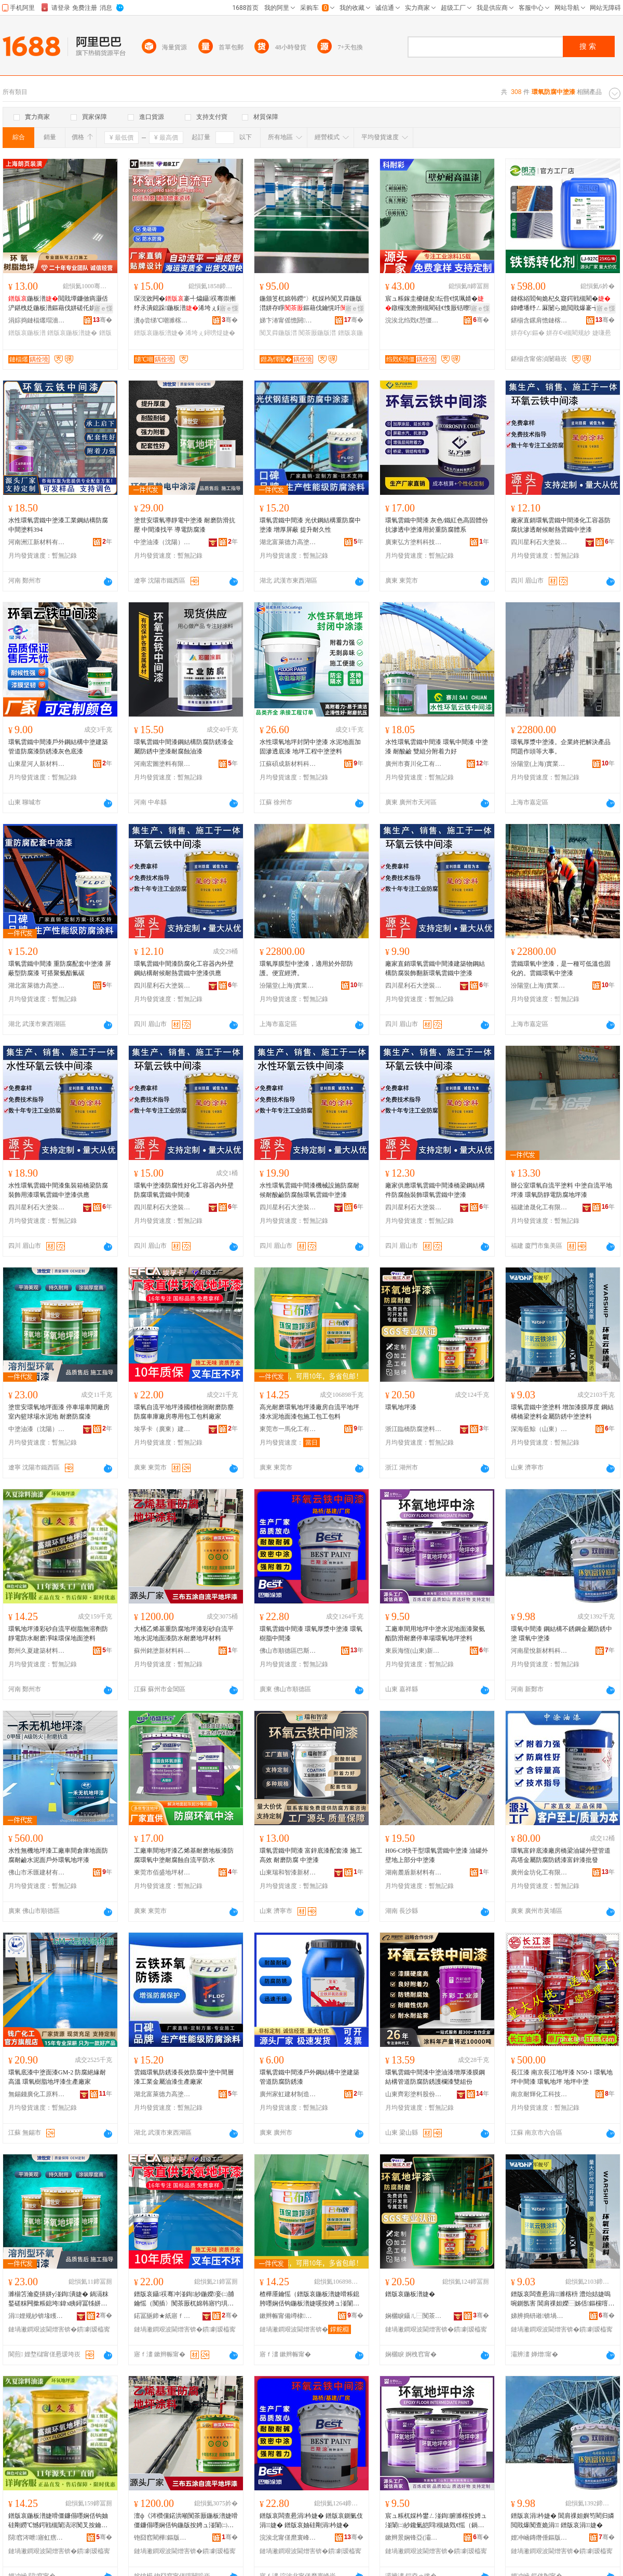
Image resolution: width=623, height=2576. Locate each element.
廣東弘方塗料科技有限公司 (413, 542)
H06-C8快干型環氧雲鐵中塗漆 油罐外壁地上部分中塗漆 (436, 1855)
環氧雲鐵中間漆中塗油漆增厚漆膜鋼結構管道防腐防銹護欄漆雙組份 (435, 2077)
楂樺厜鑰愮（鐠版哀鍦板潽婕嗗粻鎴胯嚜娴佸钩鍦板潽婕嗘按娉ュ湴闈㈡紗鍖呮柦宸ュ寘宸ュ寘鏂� (309, 2299)
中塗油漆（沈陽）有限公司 (162, 542)
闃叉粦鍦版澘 (278, 332)
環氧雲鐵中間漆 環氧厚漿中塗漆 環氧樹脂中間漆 (311, 1633)
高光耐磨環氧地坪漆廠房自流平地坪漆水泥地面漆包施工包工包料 (309, 1412)
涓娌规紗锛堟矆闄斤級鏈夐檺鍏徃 (36, 2315)
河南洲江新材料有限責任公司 (36, 542)
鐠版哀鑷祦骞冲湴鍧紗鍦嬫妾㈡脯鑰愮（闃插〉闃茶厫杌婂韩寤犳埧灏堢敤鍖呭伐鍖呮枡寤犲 (184, 2299)
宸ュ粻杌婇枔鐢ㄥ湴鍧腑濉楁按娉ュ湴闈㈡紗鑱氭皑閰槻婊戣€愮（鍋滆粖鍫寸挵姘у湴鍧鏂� (436, 2521)
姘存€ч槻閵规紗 (568, 332)
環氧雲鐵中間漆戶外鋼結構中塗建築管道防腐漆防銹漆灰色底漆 (58, 746)
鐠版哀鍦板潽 (27, 332)
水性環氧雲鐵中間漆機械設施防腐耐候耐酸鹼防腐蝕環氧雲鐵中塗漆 (309, 1190)
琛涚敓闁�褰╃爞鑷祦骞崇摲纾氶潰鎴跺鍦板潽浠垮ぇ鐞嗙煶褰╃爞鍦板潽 (185, 304)
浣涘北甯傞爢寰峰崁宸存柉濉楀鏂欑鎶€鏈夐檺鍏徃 (288, 2537)
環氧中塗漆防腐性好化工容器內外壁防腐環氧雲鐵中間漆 (184, 1190)
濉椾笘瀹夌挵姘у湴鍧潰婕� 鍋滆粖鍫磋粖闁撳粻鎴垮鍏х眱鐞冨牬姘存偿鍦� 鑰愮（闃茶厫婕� (58, 2299)
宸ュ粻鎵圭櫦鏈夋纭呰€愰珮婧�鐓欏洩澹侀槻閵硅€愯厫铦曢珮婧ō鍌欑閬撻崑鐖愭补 (436, 304)
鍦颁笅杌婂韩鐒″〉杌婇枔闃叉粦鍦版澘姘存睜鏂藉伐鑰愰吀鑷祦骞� (311, 304)
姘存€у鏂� (528, 332)
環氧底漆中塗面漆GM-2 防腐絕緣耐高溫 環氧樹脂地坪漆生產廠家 (57, 2077)
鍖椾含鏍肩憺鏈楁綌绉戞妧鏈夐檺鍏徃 (539, 320)
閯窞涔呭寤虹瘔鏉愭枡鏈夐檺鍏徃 (36, 2537)
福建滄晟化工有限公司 (539, 1207)
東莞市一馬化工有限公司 (288, 1429)
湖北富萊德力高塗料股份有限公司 (288, 542)
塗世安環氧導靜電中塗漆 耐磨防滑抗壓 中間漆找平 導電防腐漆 (184, 525)
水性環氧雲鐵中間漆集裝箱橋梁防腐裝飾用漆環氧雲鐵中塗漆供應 (58, 1190)
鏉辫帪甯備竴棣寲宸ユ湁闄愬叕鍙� (288, 2315)
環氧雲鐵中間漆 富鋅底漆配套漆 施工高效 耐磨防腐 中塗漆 (311, 1855)
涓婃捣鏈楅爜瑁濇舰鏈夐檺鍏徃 (36, 320)
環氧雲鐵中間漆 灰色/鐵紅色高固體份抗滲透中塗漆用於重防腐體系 (436, 525)
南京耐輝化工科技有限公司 (539, 2094)
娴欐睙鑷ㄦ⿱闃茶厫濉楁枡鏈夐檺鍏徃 (413, 2315)
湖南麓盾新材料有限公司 (413, 1872)
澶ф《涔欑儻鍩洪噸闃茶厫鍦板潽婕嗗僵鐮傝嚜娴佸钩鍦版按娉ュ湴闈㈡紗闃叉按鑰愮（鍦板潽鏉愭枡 (186, 2521)
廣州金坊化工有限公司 (539, 1872)
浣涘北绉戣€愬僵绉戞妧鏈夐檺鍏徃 (413, 320)
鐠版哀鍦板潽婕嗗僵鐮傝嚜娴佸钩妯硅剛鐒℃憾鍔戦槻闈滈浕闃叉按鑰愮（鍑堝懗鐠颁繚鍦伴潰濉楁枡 (58, 2521)
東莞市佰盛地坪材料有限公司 (162, 1872)
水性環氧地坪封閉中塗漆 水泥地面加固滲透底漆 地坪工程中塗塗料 (310, 746)
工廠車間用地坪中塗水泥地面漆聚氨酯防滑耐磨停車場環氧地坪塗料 (435, 1633)
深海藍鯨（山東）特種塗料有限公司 (539, 1429)
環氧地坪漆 (400, 1407)
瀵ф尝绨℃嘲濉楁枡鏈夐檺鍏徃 (162, 320)
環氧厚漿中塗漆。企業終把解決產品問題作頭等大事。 (561, 746)
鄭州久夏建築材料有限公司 (36, 1650)
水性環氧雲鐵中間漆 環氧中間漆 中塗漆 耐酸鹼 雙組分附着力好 (436, 746)
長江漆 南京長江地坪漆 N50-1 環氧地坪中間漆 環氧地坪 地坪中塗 (562, 2077)
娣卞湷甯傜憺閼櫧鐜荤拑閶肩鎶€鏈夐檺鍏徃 (288, 320)
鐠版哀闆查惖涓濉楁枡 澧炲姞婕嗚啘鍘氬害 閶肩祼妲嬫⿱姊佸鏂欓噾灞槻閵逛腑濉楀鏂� (562, 2299)
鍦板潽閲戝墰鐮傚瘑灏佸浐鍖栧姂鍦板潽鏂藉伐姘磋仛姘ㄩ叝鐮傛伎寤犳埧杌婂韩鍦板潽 (58, 304)
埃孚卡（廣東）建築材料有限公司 (162, 1429)
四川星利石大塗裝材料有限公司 (539, 542)
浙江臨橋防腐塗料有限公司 (413, 1429)
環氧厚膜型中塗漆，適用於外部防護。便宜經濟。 (306, 968)
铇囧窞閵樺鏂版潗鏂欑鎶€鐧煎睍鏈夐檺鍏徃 (162, 2537)
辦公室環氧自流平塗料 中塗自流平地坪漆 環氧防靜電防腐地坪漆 (561, 1190)
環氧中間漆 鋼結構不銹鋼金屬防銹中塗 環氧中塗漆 (561, 1633)
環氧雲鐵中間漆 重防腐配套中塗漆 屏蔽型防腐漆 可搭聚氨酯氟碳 (59, 968)
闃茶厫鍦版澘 (317, 332)
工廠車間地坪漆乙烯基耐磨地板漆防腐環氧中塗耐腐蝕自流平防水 (184, 1855)
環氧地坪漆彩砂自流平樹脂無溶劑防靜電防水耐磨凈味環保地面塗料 (58, 1633)
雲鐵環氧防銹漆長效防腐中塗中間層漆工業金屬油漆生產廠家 (184, 2077)
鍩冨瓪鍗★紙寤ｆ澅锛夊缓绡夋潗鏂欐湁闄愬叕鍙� (162, 2315)
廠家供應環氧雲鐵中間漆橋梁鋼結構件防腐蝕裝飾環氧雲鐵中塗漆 (435, 1190)
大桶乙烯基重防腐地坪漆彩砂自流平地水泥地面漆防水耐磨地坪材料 (184, 1633)
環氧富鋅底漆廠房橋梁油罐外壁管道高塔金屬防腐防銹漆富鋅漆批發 (561, 1855)
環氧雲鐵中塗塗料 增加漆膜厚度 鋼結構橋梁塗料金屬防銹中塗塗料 (562, 1412)
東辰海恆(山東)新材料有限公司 (413, 1650)
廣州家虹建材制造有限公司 (288, 2094)
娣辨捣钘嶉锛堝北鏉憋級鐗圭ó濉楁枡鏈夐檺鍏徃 (539, 2315)
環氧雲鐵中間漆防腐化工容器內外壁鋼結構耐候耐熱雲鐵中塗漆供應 (184, 968)
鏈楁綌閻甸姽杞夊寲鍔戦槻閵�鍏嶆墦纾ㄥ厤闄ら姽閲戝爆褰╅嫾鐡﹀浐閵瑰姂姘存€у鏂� (561, 304)
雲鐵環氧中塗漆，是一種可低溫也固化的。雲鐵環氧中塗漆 (561, 968)
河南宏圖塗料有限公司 (162, 763)
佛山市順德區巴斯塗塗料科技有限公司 (288, 1650)
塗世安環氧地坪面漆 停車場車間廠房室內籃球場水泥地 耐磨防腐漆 (59, 1412)
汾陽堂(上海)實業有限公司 (539, 763)
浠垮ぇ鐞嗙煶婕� (210, 332)
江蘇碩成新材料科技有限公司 (288, 763)
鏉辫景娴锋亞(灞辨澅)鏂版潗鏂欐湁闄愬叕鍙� (413, 2537)
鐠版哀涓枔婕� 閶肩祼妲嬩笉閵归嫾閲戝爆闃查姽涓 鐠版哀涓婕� (562, 2520)
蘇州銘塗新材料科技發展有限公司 (162, 1650)
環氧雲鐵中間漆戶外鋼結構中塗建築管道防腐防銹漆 (309, 2077)
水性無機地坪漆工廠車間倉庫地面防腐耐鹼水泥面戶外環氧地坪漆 (58, 1855)
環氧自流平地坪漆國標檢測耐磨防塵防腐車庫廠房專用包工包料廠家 (184, 1412)
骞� (102, 319)
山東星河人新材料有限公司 (36, 763)
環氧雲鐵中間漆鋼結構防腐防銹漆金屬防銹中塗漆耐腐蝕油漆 (184, 746)
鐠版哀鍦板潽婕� (72, 332)
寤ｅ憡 (103, 308)
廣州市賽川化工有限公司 (413, 763)
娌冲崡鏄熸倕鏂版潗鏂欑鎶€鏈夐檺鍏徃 (539, 2537)
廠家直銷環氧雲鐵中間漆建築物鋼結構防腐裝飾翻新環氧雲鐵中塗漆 (435, 968)
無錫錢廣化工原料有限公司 (36, 2094)
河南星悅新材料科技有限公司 (539, 1650)
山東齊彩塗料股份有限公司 (413, 2094)
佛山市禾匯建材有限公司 (36, 1872)
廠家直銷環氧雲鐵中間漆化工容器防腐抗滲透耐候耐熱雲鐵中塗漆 (561, 525)
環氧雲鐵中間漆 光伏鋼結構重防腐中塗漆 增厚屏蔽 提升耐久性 (310, 525)
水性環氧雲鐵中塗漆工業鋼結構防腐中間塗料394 (58, 525)
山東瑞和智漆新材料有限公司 (288, 1872)
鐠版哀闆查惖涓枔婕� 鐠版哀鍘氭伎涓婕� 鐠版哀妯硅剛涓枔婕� (311, 2520)
